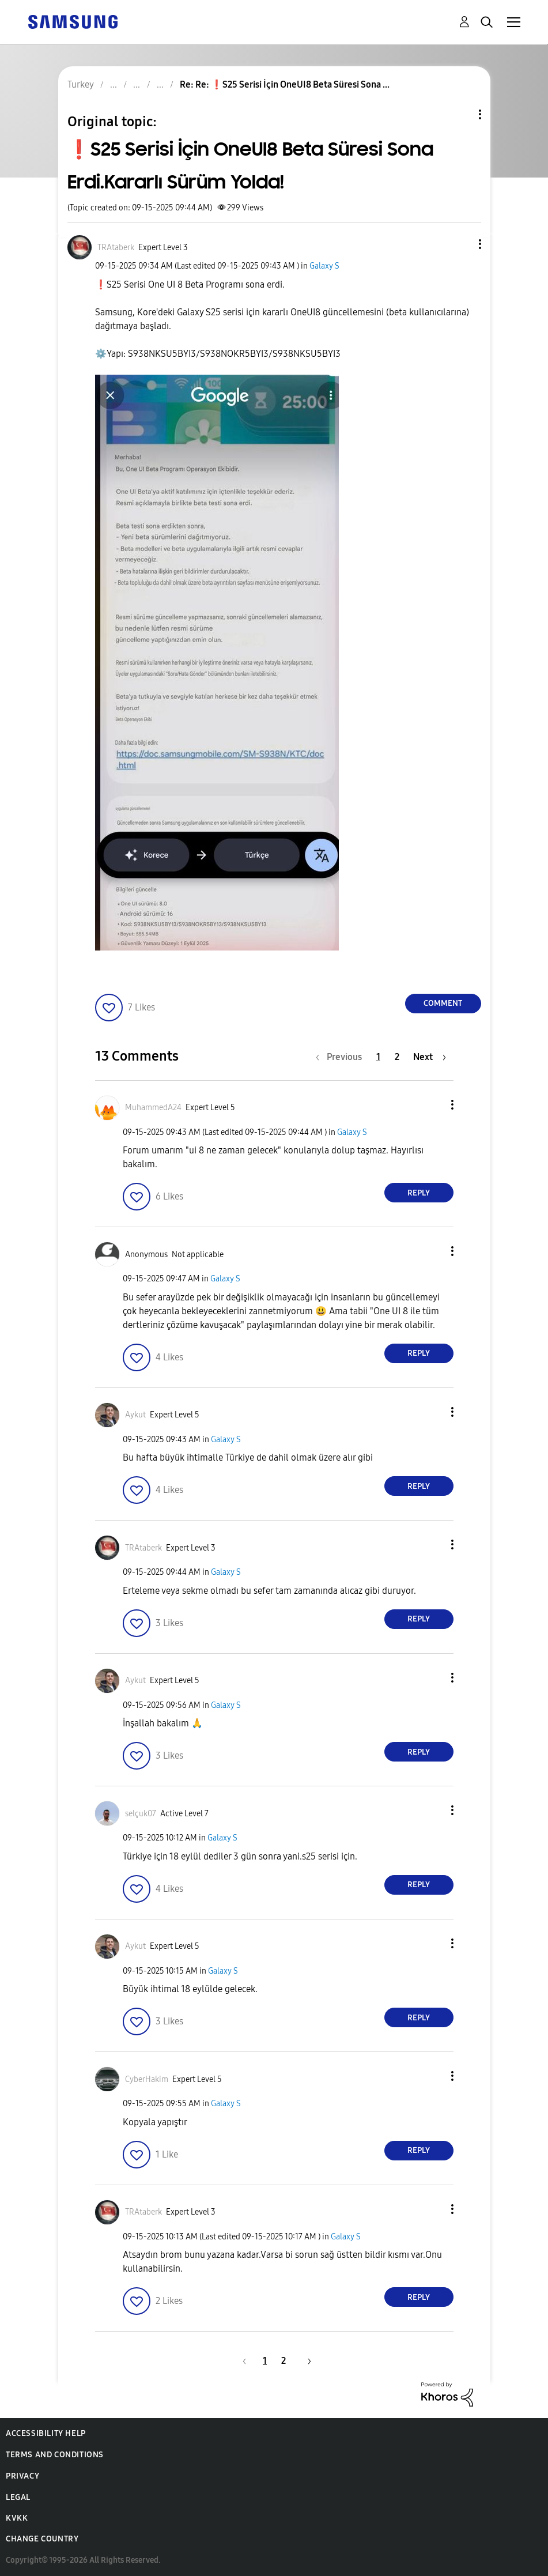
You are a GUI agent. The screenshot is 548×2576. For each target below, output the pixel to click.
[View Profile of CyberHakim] (146, 2079)
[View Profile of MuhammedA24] (153, 1107)
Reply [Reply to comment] (418, 1193)
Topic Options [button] (460, 114)
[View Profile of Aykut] (135, 1415)
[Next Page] (429, 1057)
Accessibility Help (46, 2433)
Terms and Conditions (55, 2455)
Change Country (42, 2539)
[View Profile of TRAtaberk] (115, 247)
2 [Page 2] (397, 1056)
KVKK (17, 2518)
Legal (18, 2497)
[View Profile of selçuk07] (140, 1814)
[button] (460, 244)
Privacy (22, 2476)
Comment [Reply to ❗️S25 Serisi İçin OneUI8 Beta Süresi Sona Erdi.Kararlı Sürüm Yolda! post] (443, 1003)
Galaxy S (324, 266)
